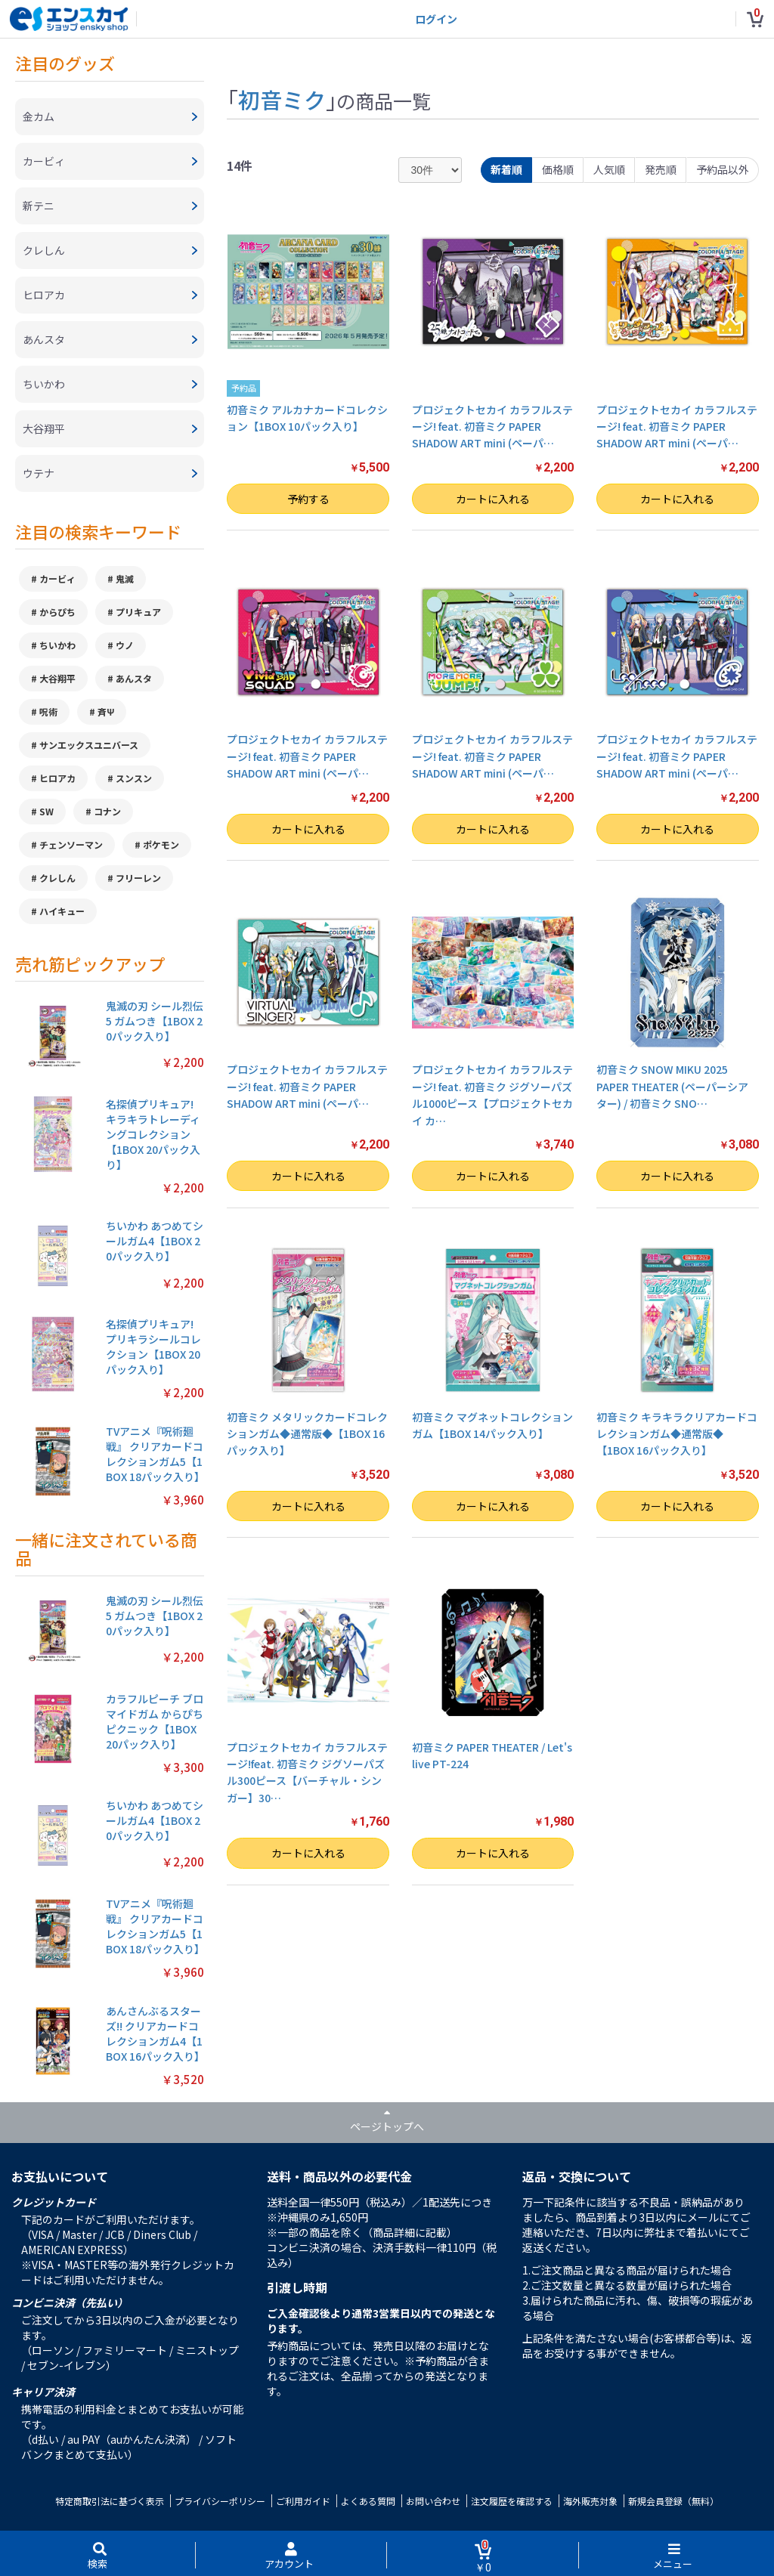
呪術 (48, 711)
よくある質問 (368, 2500)
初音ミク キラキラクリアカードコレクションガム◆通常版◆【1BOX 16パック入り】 (676, 1433)
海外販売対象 (590, 2500)
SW (46, 811)
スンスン (134, 778)
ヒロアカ (57, 778)
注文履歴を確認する (512, 2500)
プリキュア (138, 611)
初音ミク (282, 99)
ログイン (436, 18)
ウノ (125, 645)
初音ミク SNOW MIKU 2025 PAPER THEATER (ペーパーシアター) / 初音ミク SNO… (672, 1086)
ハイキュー (62, 911)
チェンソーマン (71, 844)
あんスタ (134, 678)
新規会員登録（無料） (673, 2500)
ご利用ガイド (303, 2500)
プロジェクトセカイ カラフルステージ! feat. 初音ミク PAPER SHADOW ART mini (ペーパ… (492, 426)
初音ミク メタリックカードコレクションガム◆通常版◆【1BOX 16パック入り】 (307, 1433)
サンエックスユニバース (88, 744)
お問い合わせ (433, 2500)
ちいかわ (57, 645)
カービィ (57, 578)
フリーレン (138, 877)
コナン (107, 811)
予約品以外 (722, 169)
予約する (308, 498)
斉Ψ (106, 711)
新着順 (506, 169)
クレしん (57, 877)
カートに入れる (493, 498)
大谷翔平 (57, 678)
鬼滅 (125, 578)
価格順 (558, 169)
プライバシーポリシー (220, 2500)
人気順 (609, 169)
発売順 (660, 169)
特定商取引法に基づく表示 (109, 2500)
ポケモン (161, 844)
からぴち (57, 611)
